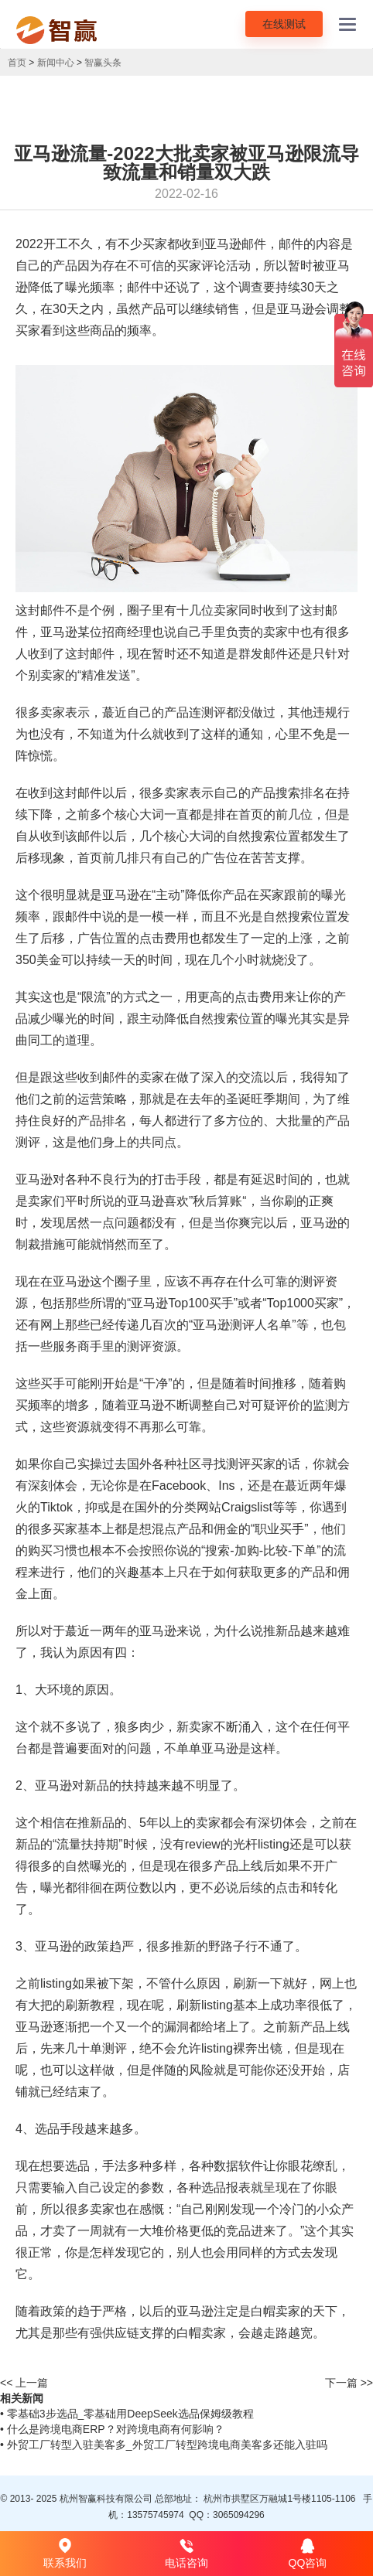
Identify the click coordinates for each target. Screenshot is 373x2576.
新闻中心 (55, 62)
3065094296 (239, 2515)
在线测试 (284, 24)
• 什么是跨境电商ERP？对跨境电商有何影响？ (112, 2429)
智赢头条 (102, 62)
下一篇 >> (349, 2383)
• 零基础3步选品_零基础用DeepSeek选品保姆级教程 (127, 2413)
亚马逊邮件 (235, 243)
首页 (17, 62)
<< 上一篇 (24, 2383)
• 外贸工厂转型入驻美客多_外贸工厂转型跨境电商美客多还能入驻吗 (163, 2444)
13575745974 (155, 2515)
